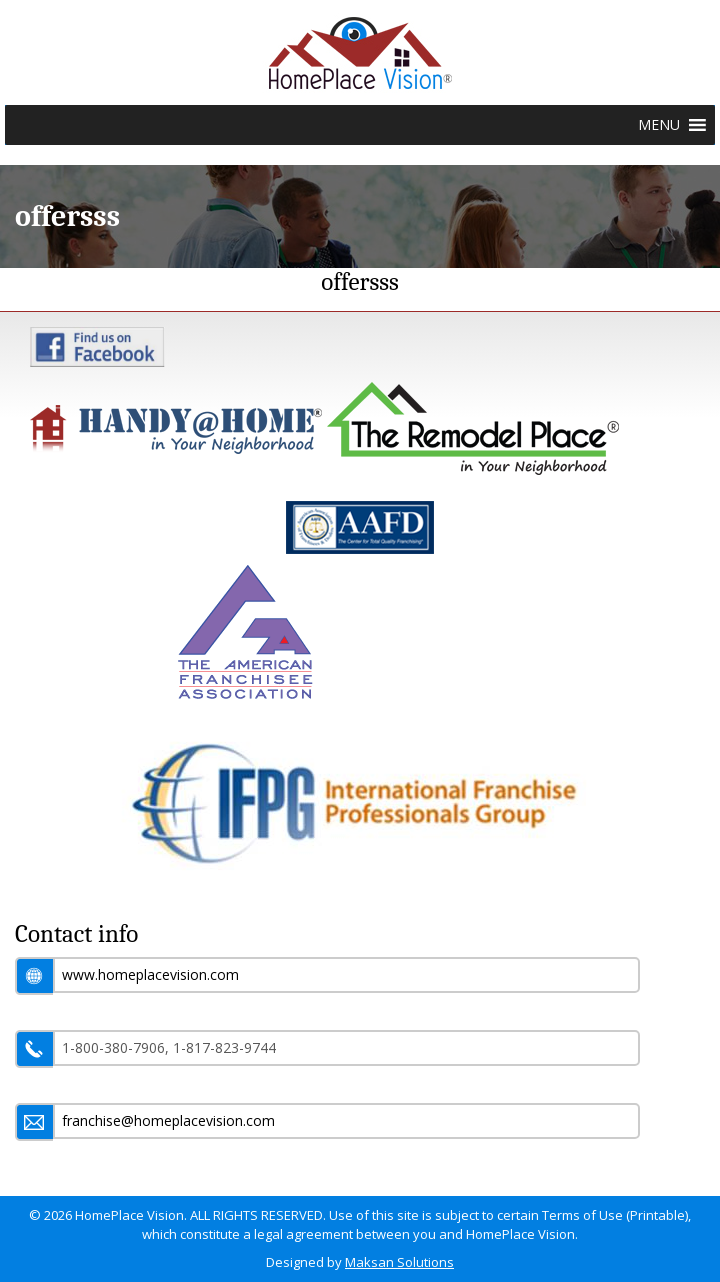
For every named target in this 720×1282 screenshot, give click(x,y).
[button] (659, 125)
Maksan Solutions (399, 1262)
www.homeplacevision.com (150, 974)
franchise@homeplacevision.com (168, 1120)
